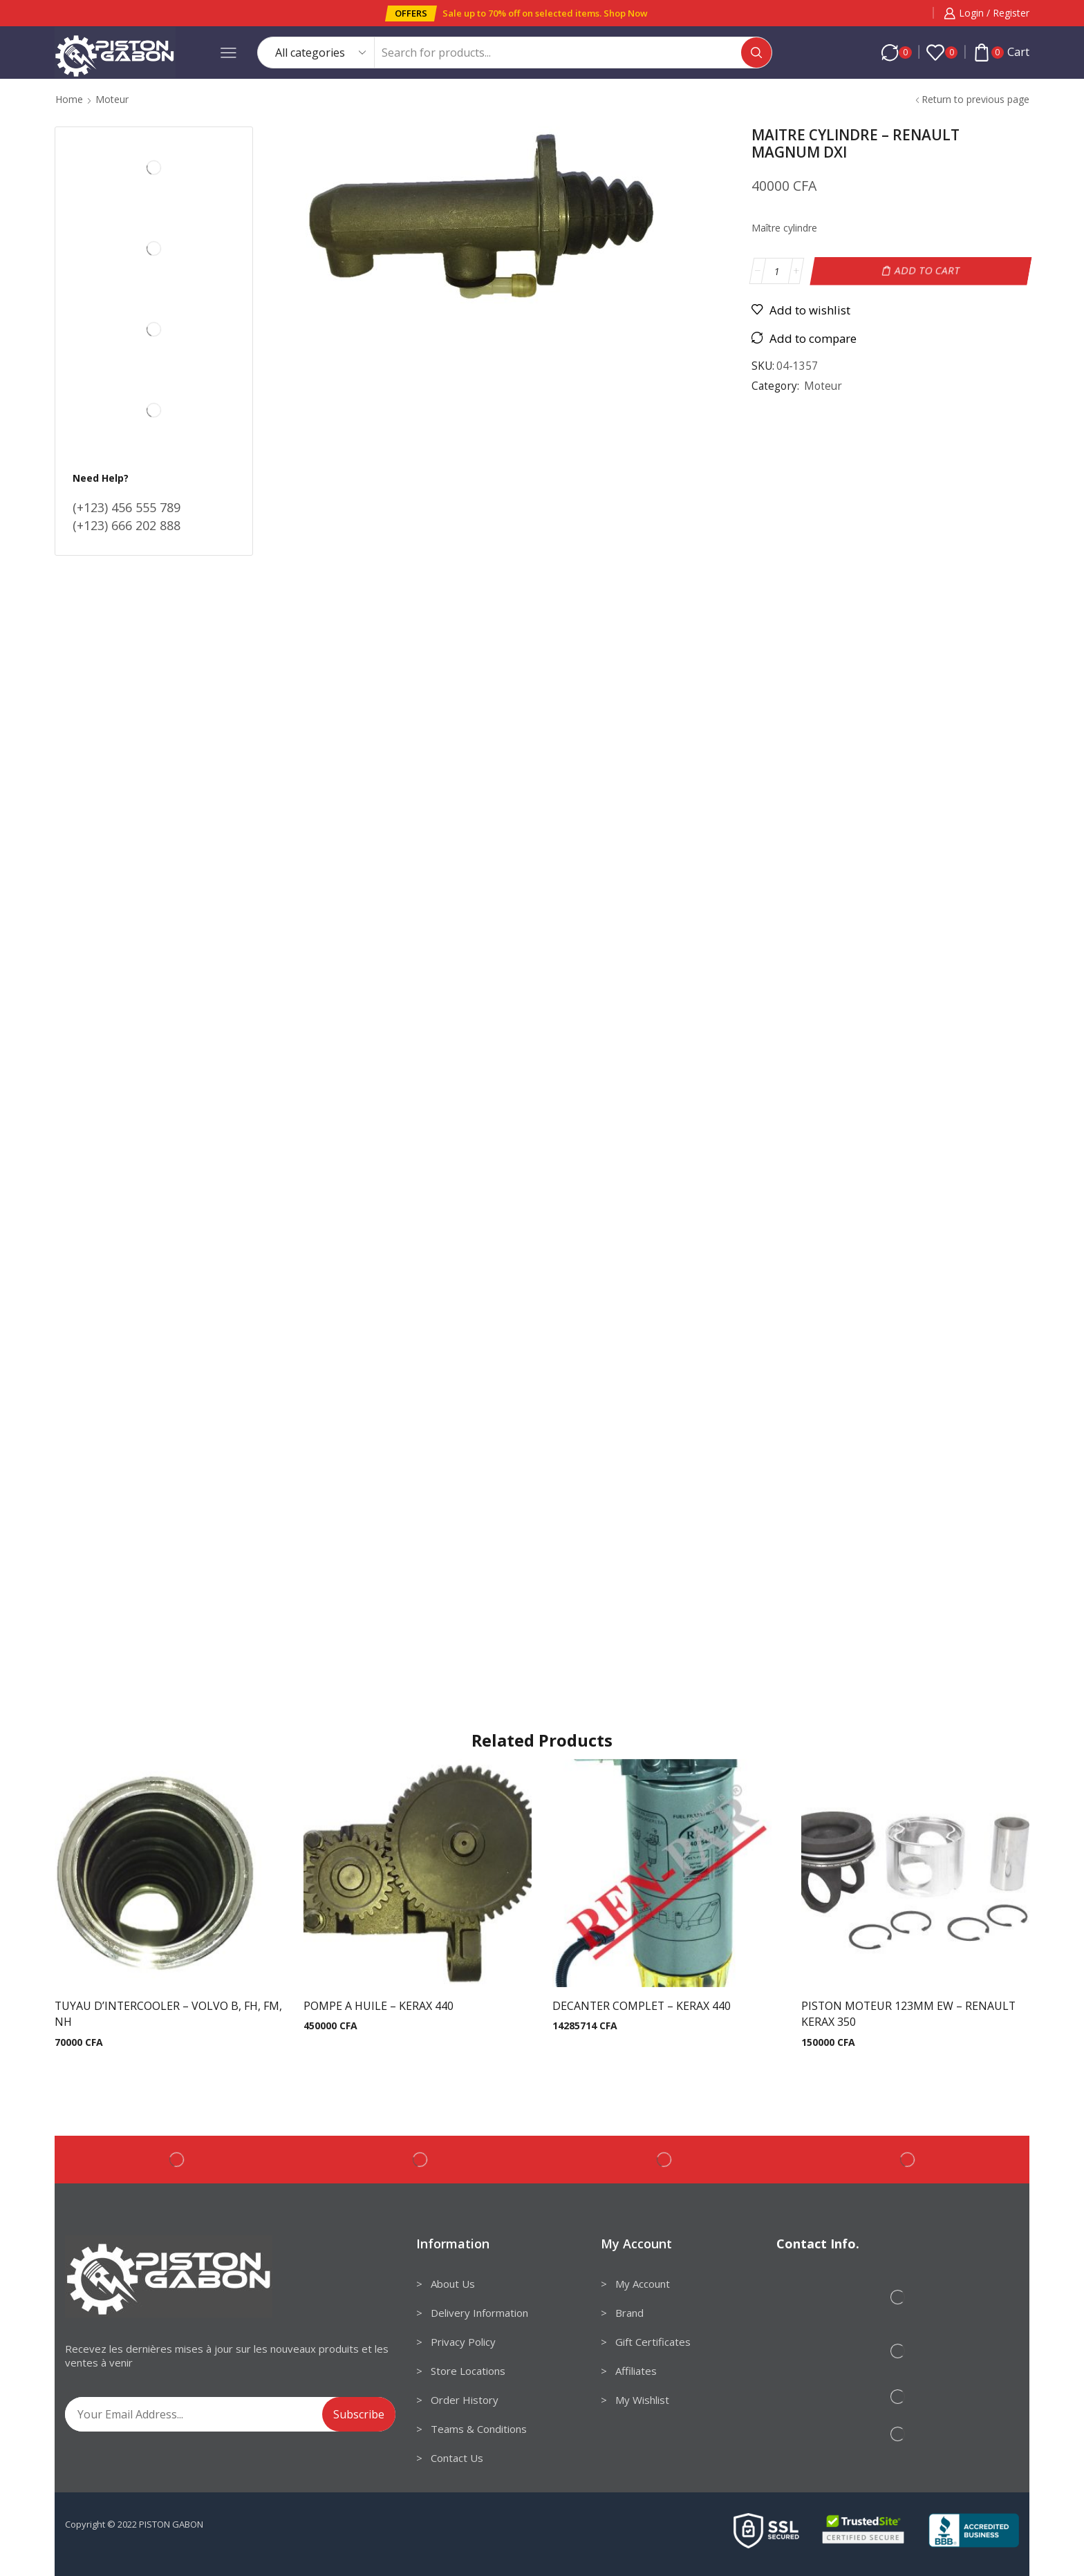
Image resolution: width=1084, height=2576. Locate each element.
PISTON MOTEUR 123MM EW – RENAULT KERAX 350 (908, 2014)
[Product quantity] (776, 271)
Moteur (112, 99)
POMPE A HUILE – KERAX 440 (378, 2005)
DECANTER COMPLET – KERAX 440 (641, 2005)
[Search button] (756, 52)
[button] (411, 13)
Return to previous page (975, 99)
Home (69, 99)
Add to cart (928, 270)
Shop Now (626, 13)
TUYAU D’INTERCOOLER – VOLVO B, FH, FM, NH (168, 2014)
